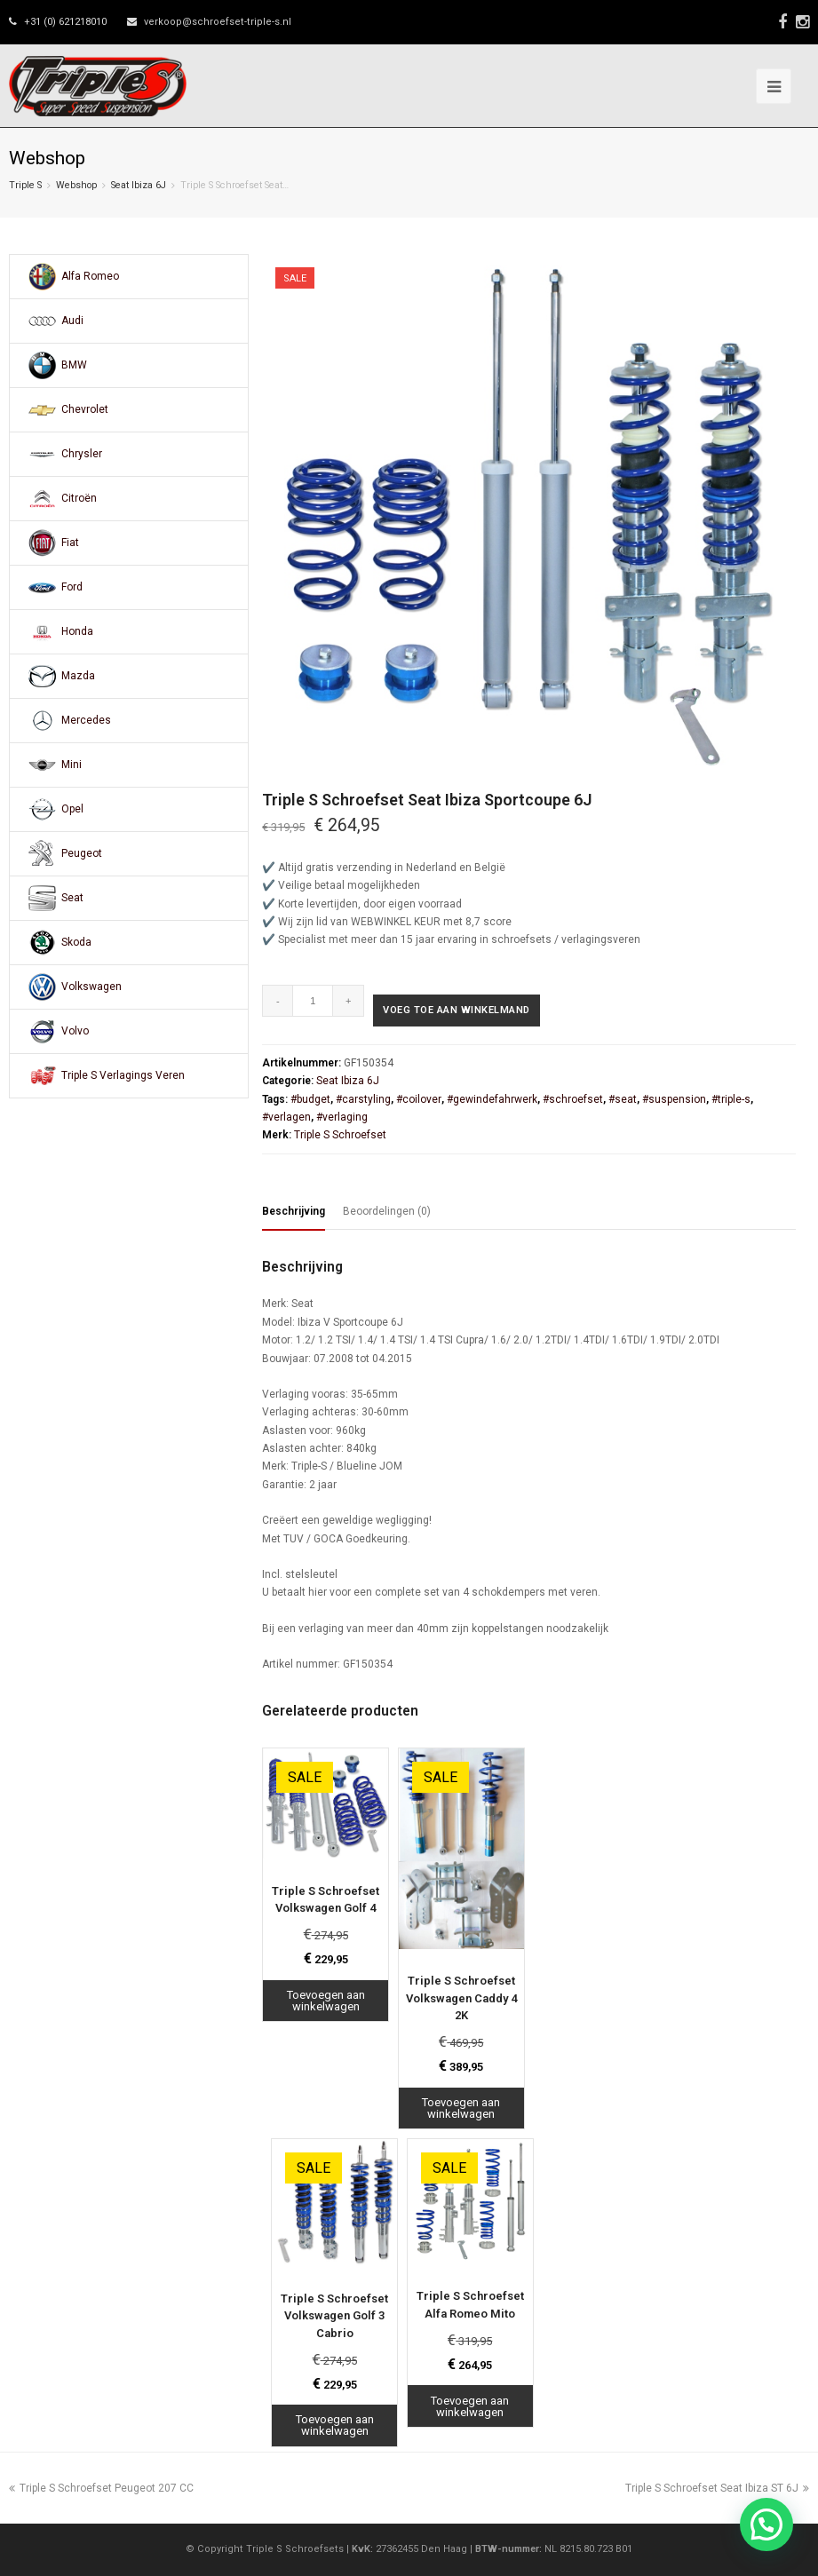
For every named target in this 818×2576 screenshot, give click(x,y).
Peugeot (81, 853)
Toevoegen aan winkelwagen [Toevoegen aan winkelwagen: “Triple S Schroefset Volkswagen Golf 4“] (326, 2000)
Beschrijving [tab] (293, 1211)
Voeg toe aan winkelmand (456, 1010)
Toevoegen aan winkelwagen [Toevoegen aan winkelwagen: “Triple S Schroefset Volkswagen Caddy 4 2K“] (461, 2108)
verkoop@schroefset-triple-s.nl (217, 22)
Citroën (79, 498)
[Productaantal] (313, 1001)
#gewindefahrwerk (492, 1099)
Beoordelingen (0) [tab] (387, 1211)
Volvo (75, 1031)
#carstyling (363, 1099)
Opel (72, 809)
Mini (71, 764)
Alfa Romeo (90, 276)
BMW (74, 365)
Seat (72, 898)
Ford (72, 587)
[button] (766, 2524)
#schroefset (573, 1099)
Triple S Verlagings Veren (123, 1075)
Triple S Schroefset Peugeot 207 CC (101, 2488)
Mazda (78, 676)
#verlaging (342, 1117)
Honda (77, 631)
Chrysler (81, 454)
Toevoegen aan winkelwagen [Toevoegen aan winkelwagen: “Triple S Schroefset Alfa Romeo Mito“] (470, 2406)
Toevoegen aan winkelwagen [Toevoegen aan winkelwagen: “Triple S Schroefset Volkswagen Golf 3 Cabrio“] (335, 2425)
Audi (72, 320)
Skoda (76, 942)
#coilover (418, 1099)
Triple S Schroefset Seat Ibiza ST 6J (717, 2488)
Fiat (70, 542)
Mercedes (86, 720)
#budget (310, 1099)
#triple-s (730, 1099)
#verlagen (286, 1117)
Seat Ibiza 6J (138, 185)
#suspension (674, 1099)
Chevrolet (84, 409)
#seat (622, 1099)
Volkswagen (91, 986)
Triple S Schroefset (340, 1135)
